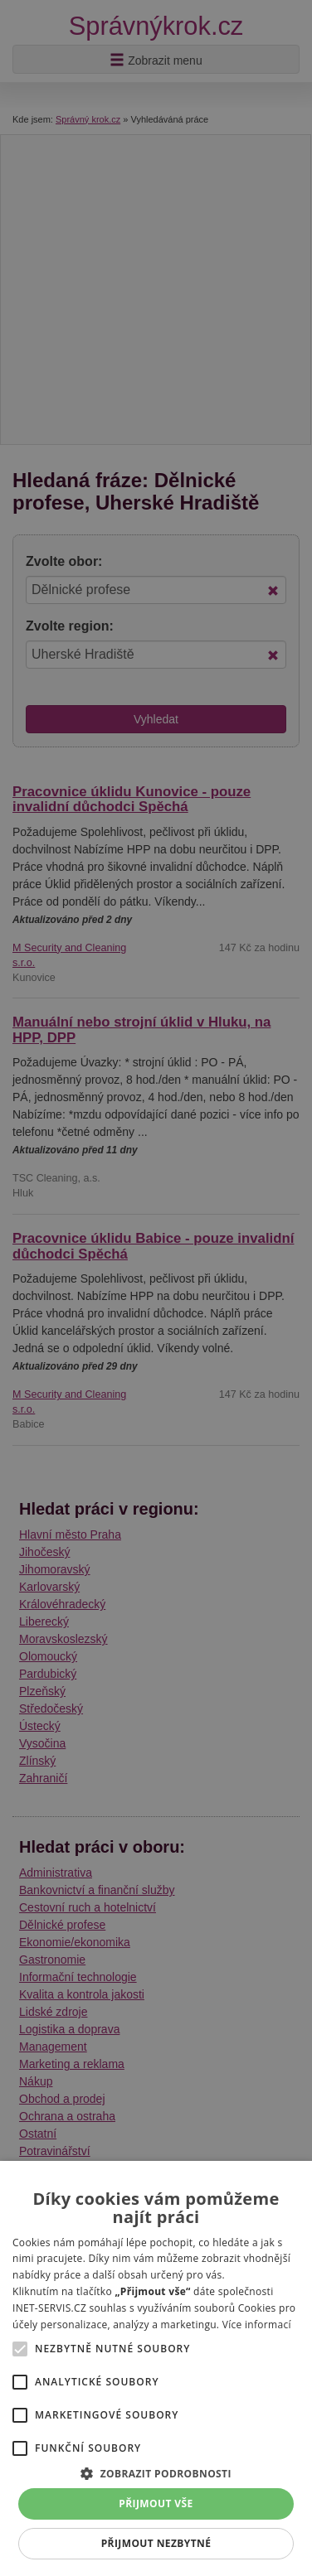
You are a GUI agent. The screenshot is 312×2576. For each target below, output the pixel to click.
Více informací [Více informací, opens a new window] (256, 2324)
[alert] (156, 1288)
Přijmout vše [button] (156, 2503)
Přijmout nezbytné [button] (156, 2543)
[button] (156, 2473)
